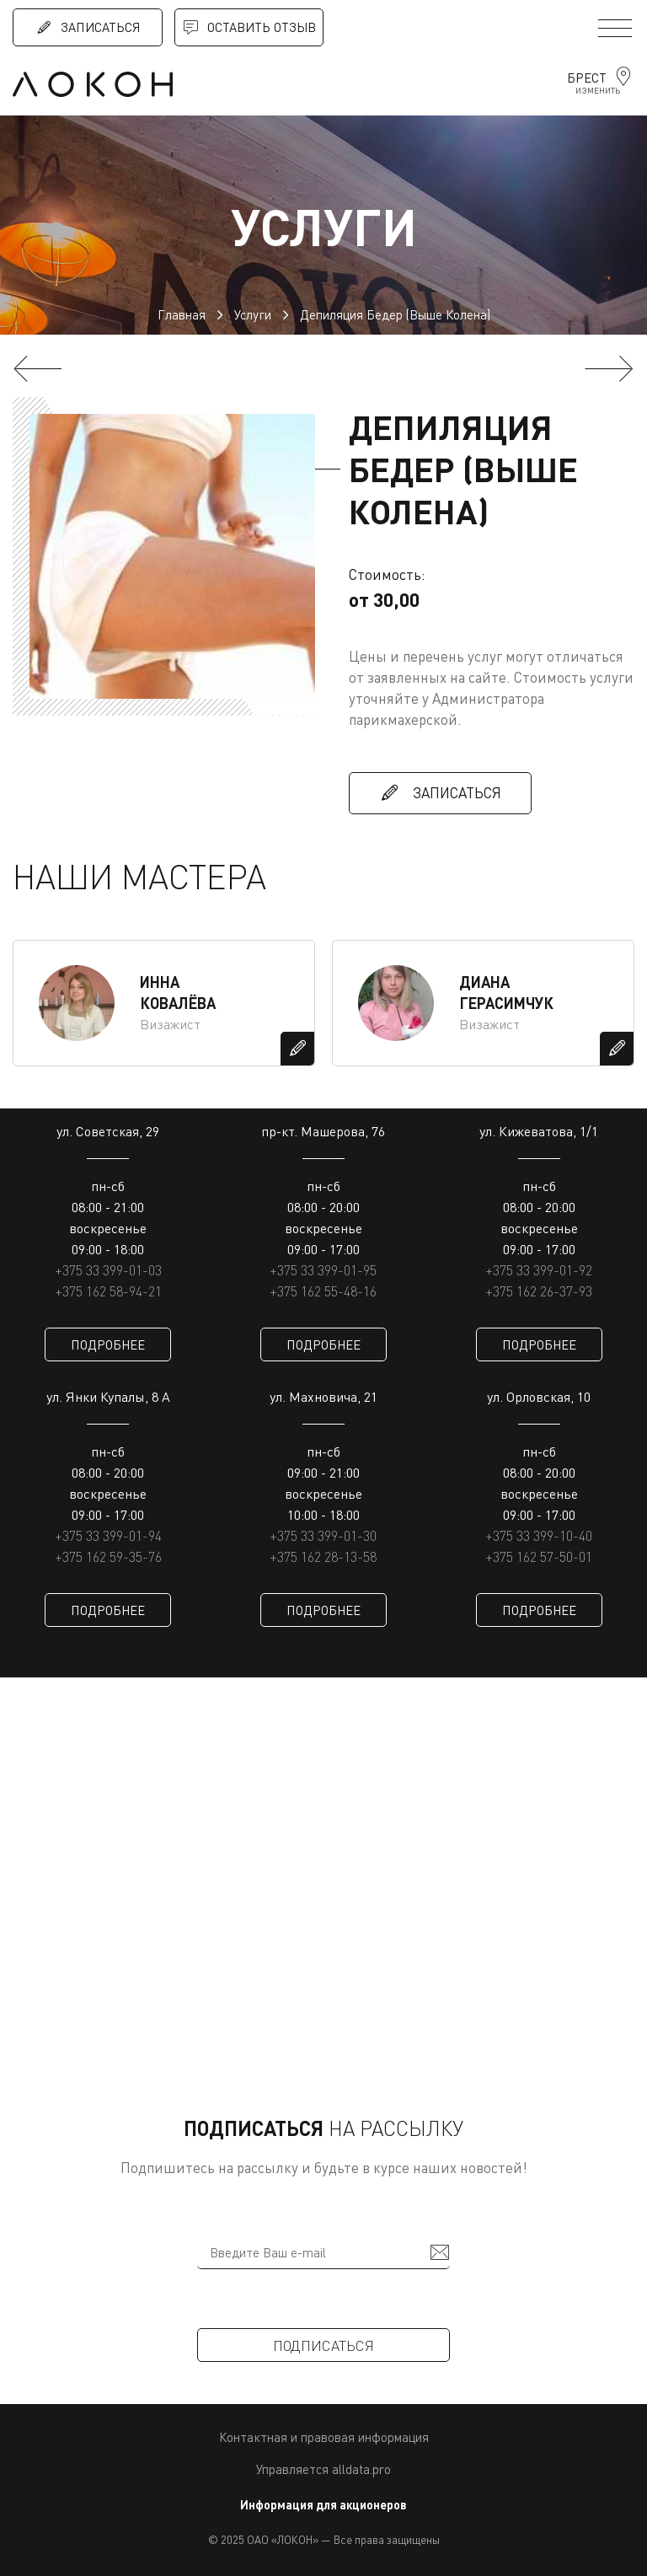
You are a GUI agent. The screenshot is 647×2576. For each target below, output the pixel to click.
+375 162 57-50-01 (538, 1556)
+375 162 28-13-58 (323, 1556)
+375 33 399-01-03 (108, 1270)
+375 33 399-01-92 (538, 1270)
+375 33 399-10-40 (538, 1535)
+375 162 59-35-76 (108, 1556)
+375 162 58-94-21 (108, 1291)
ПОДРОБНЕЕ (108, 1344)
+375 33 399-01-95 (323, 1270)
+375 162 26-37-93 (538, 1291)
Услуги (252, 314)
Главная (182, 314)
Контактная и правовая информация (324, 2437)
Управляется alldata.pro (323, 2469)
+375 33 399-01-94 (108, 1535)
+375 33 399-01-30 (323, 1535)
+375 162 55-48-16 (323, 1291)
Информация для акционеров (323, 2505)
